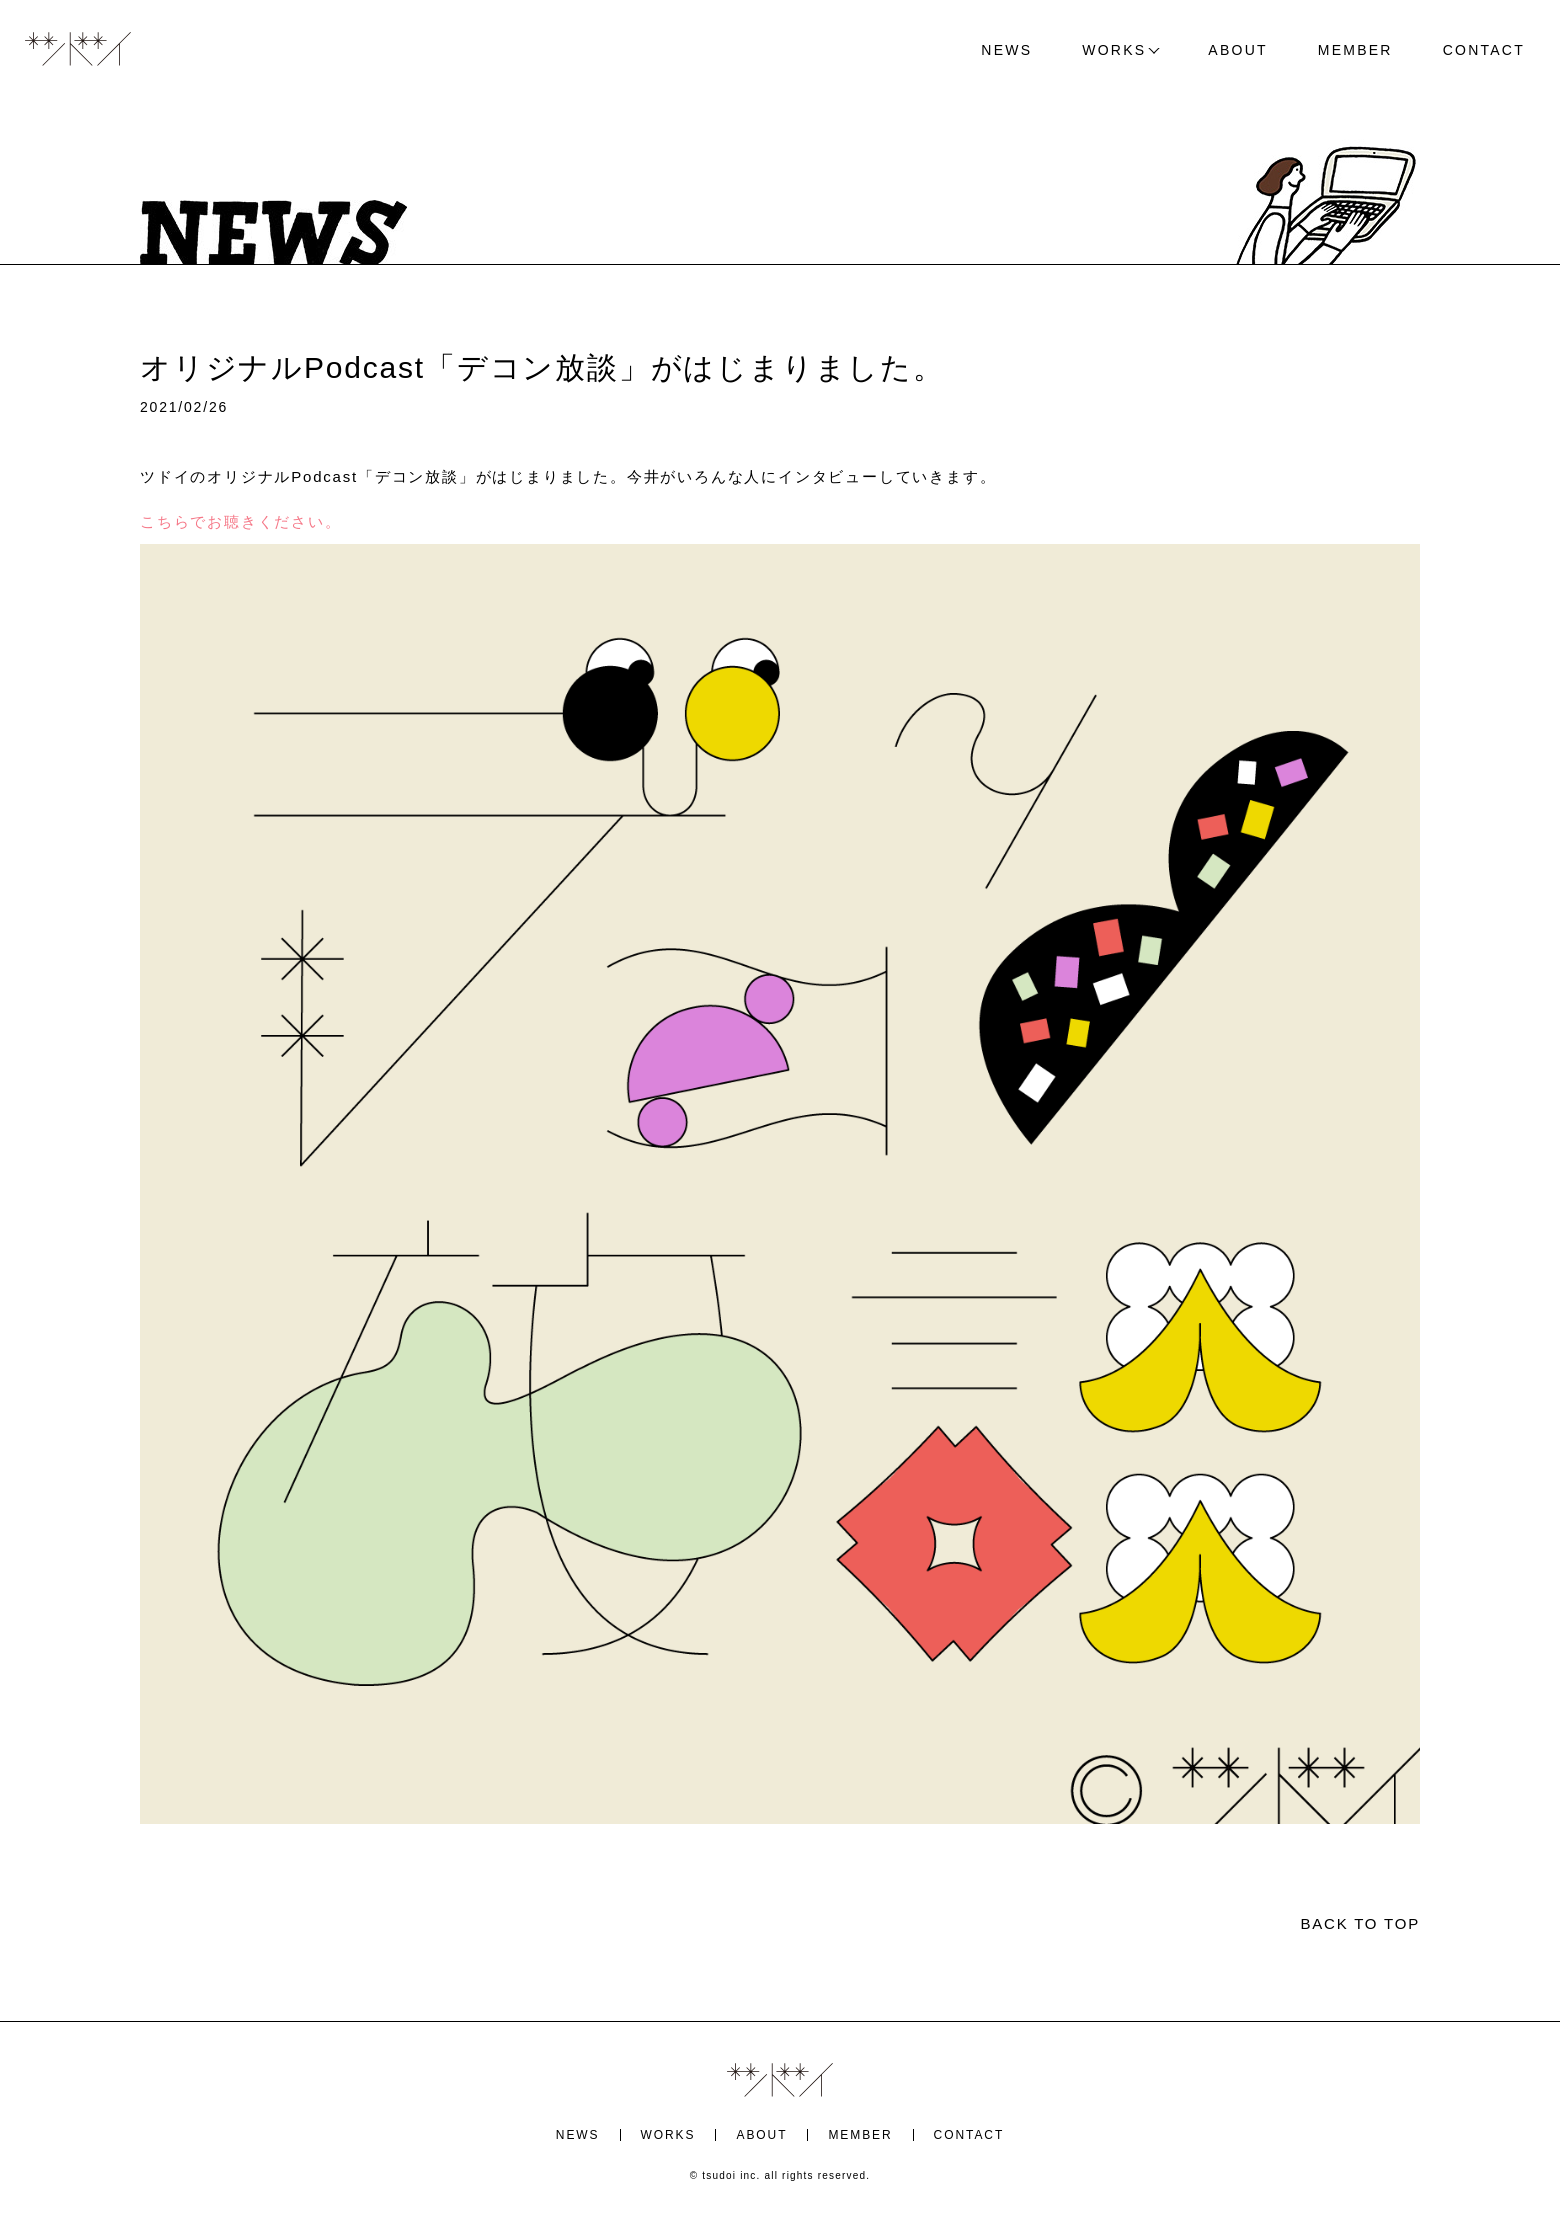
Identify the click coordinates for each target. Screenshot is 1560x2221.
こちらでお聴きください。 (241, 521)
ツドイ (78, 50)
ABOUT (1237, 50)
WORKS (1114, 50)
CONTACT (1484, 50)
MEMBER (1355, 50)
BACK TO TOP (1360, 1923)
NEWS (1006, 50)
